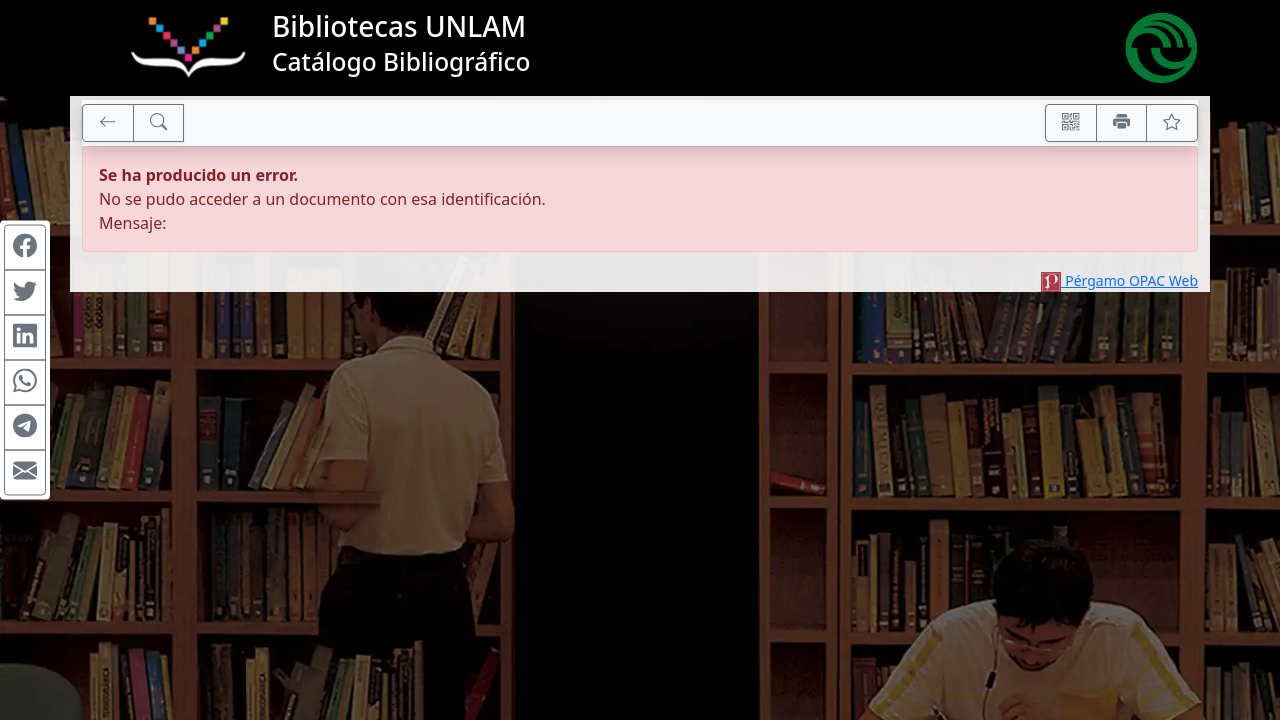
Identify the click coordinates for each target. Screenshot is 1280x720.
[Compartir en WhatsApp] (25, 383)
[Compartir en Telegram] (25, 428)
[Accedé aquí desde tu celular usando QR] (1071, 123)
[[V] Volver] (108, 123)
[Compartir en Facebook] (25, 248)
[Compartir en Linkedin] (25, 338)
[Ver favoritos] (1172, 123)
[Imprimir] (1122, 123)
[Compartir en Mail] (25, 473)
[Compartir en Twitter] (25, 293)
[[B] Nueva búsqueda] (159, 123)
